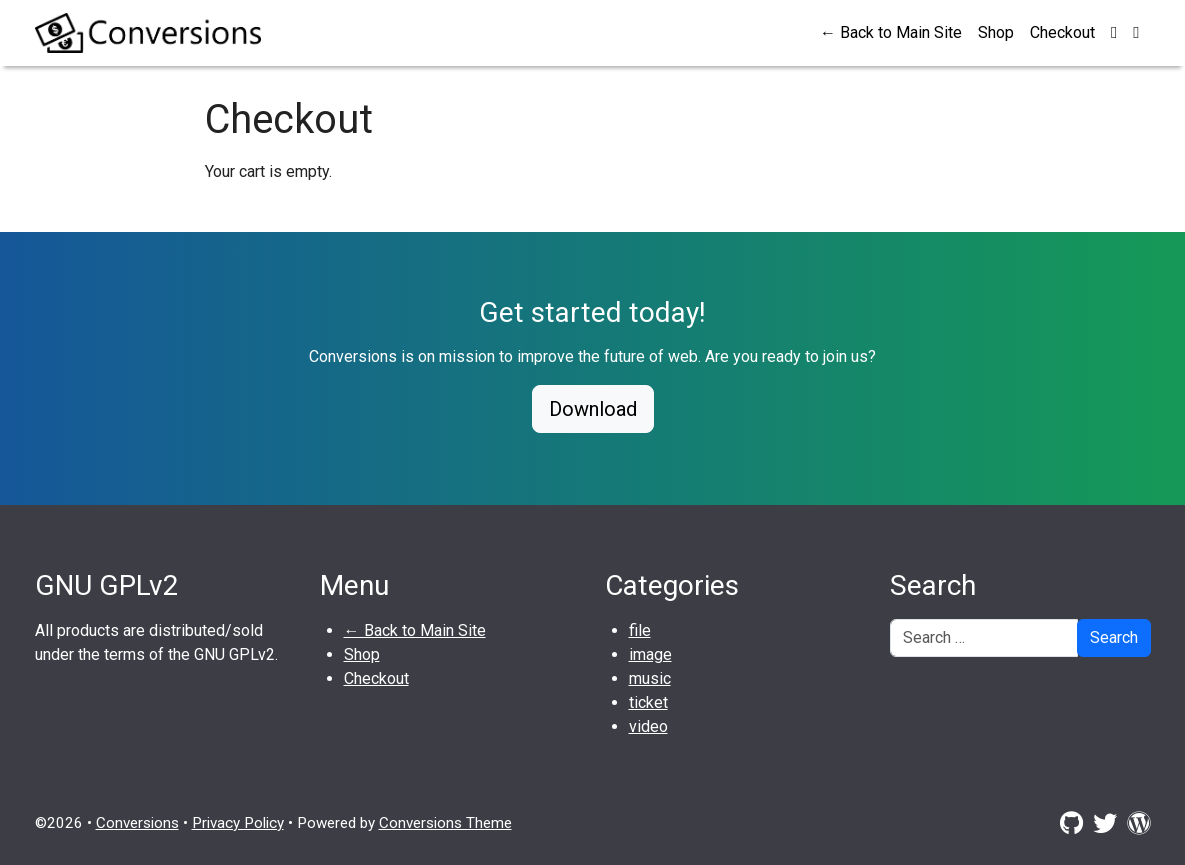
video (648, 726)
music (650, 678)
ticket (648, 702)
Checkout (1062, 32)
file (640, 630)
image (650, 654)
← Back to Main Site (891, 32)
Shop (996, 32)
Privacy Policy (238, 823)
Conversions (137, 823)
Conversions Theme (445, 823)
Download (593, 409)
